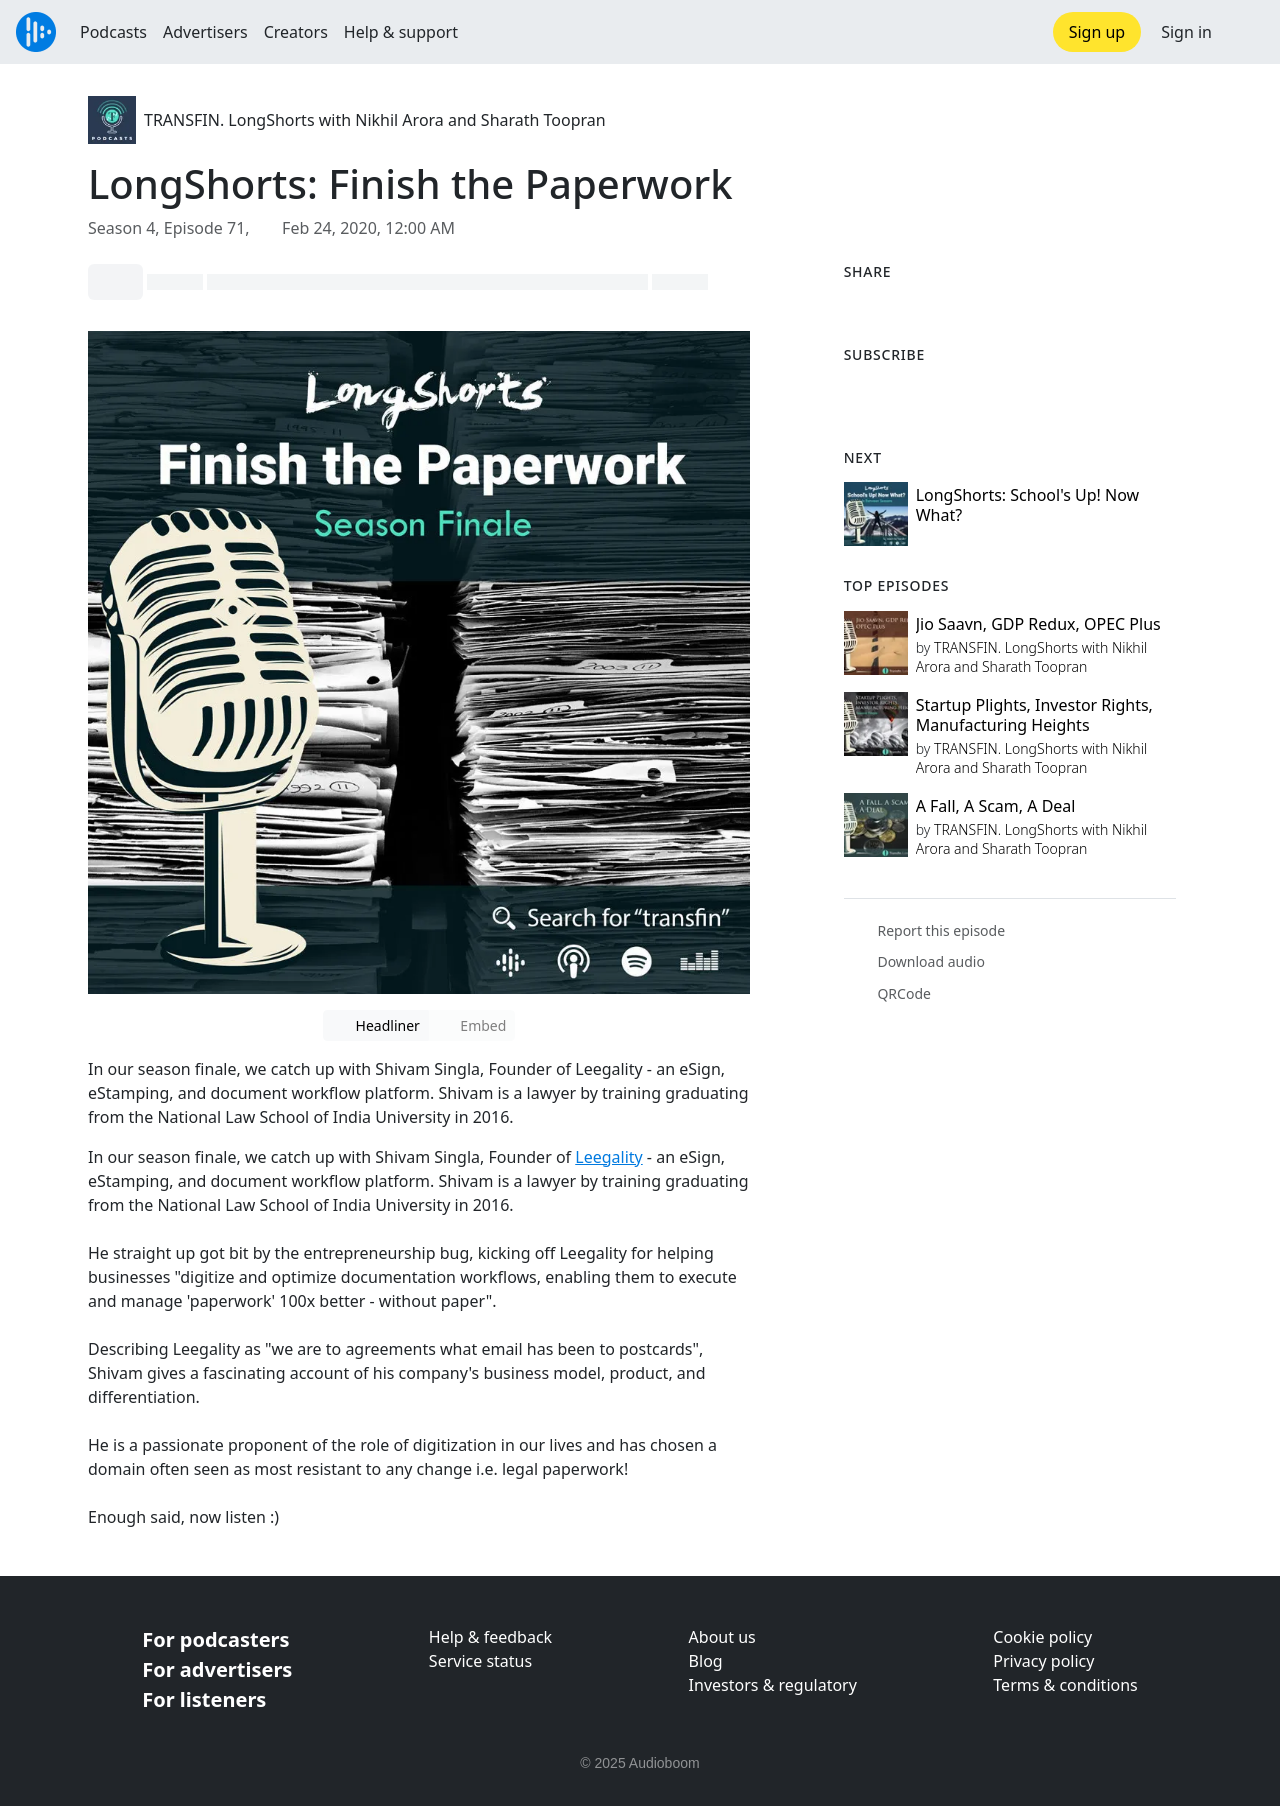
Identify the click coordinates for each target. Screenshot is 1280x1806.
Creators (296, 32)
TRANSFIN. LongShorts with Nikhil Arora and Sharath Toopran (375, 120)
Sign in (1186, 32)
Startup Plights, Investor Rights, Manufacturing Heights (1034, 714)
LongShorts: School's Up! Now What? (1028, 504)
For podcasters (215, 1639)
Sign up (1097, 32)
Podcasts (113, 32)
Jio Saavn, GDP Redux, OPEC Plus (1038, 624)
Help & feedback (490, 1637)
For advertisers (217, 1669)
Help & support (401, 32)
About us (722, 1637)
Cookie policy (1042, 1637)
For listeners (204, 1699)
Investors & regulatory (773, 1685)
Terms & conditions (1065, 1685)
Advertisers (205, 32)
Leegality (608, 1157)
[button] (1246, 32)
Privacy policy (1043, 1661)
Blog (706, 1661)
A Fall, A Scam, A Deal (996, 806)
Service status (480, 1661)
